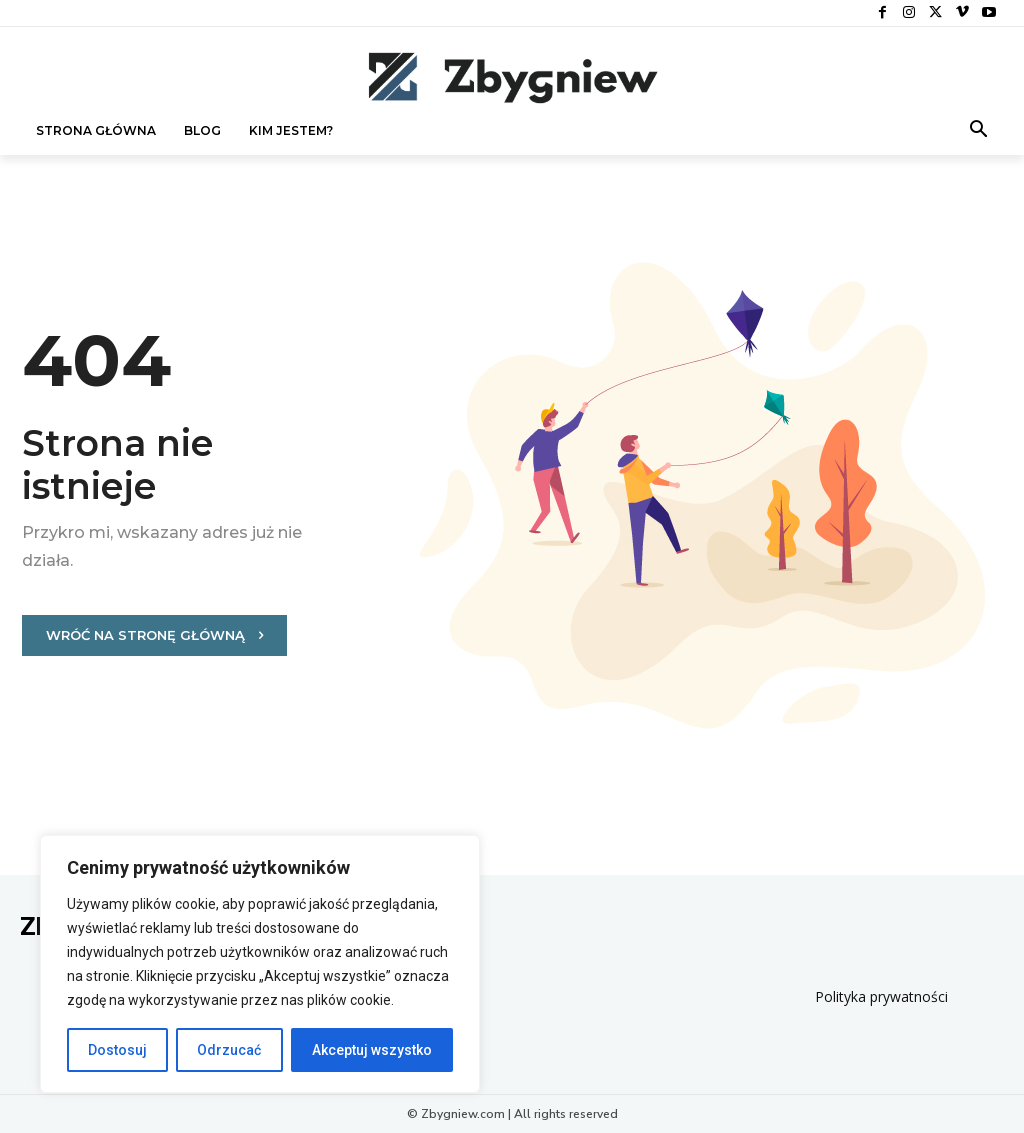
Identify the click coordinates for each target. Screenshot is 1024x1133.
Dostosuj (117, 1050)
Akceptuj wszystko (372, 1050)
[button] (979, 131)
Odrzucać (229, 1050)
